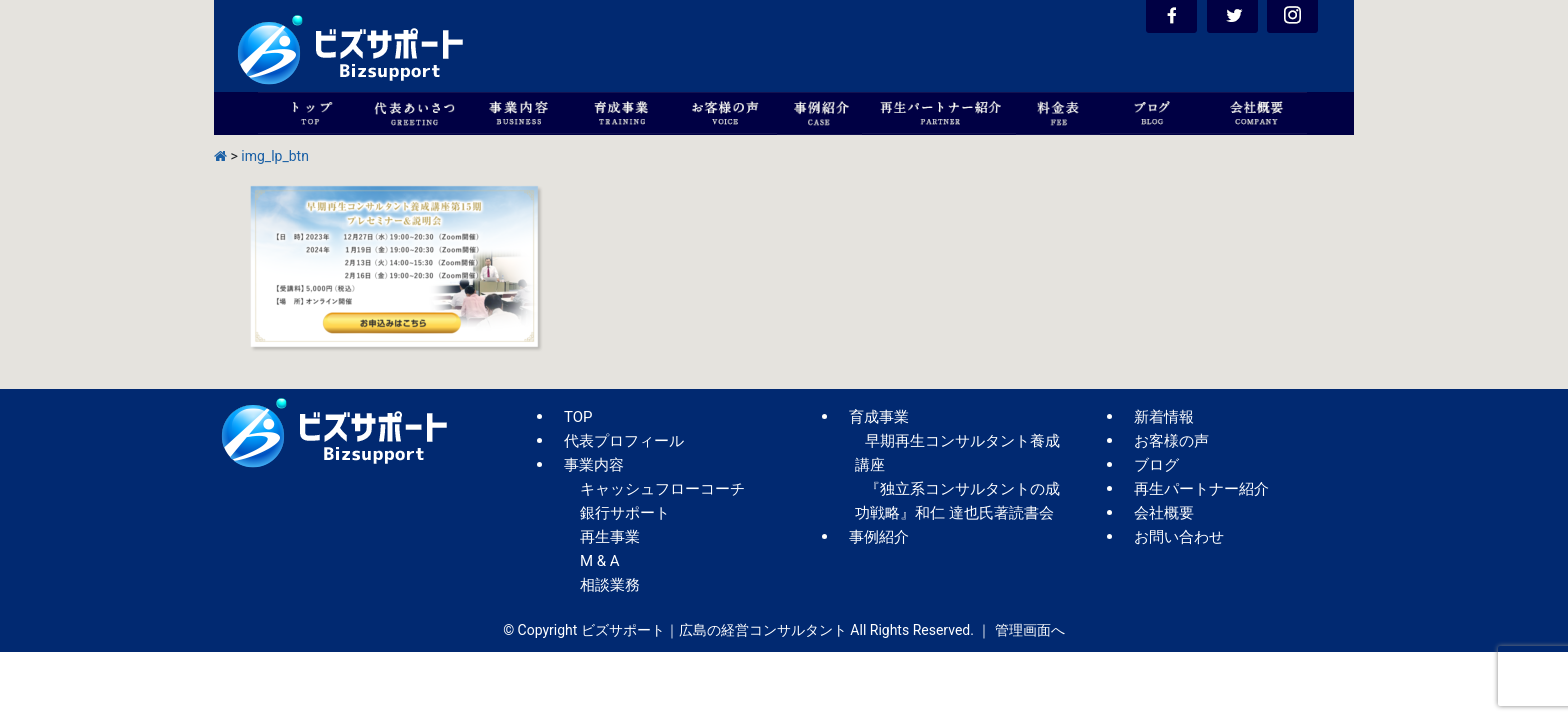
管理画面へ (1030, 630)
